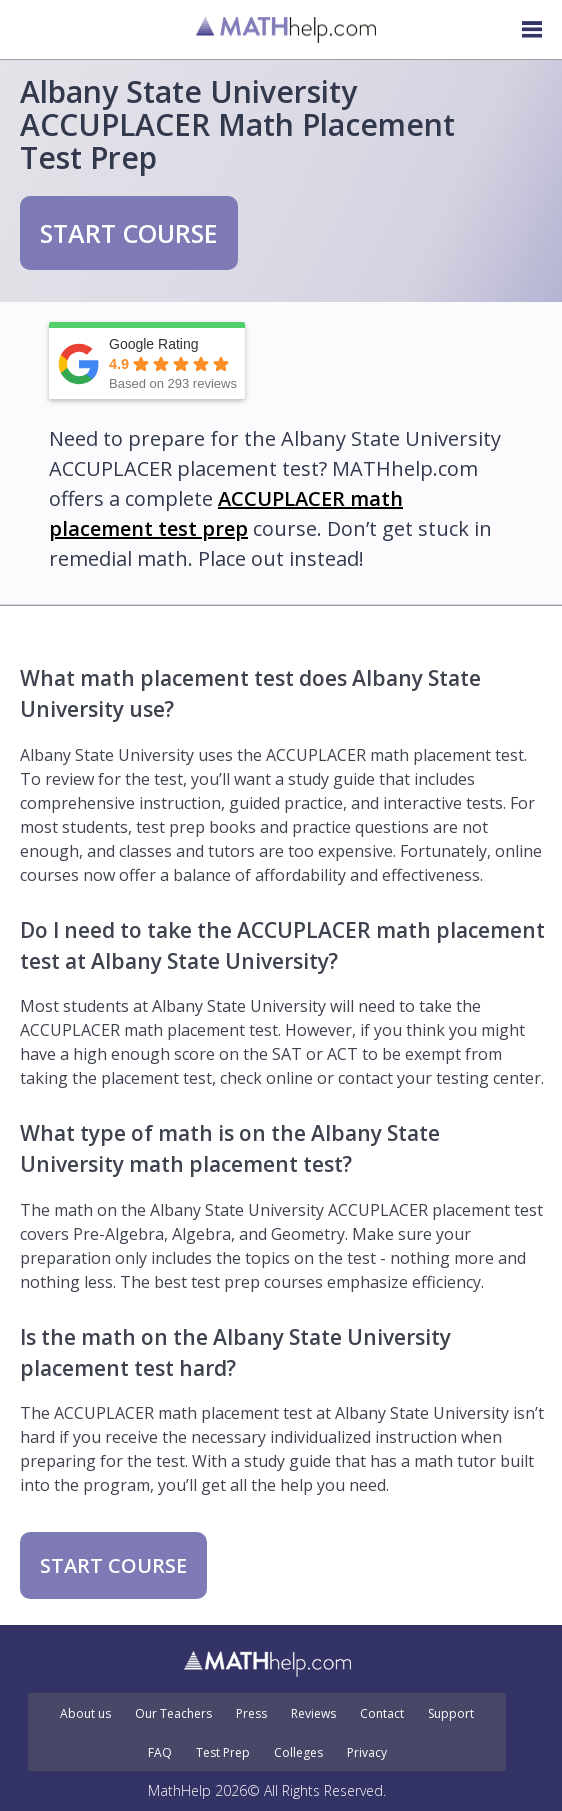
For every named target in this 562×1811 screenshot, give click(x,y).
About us (85, 1714)
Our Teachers (173, 1714)
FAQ (160, 1753)
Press (251, 1714)
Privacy (367, 1753)
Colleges (298, 1753)
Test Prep (223, 1753)
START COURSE (129, 233)
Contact (382, 1714)
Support (451, 1714)
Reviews (313, 1714)
